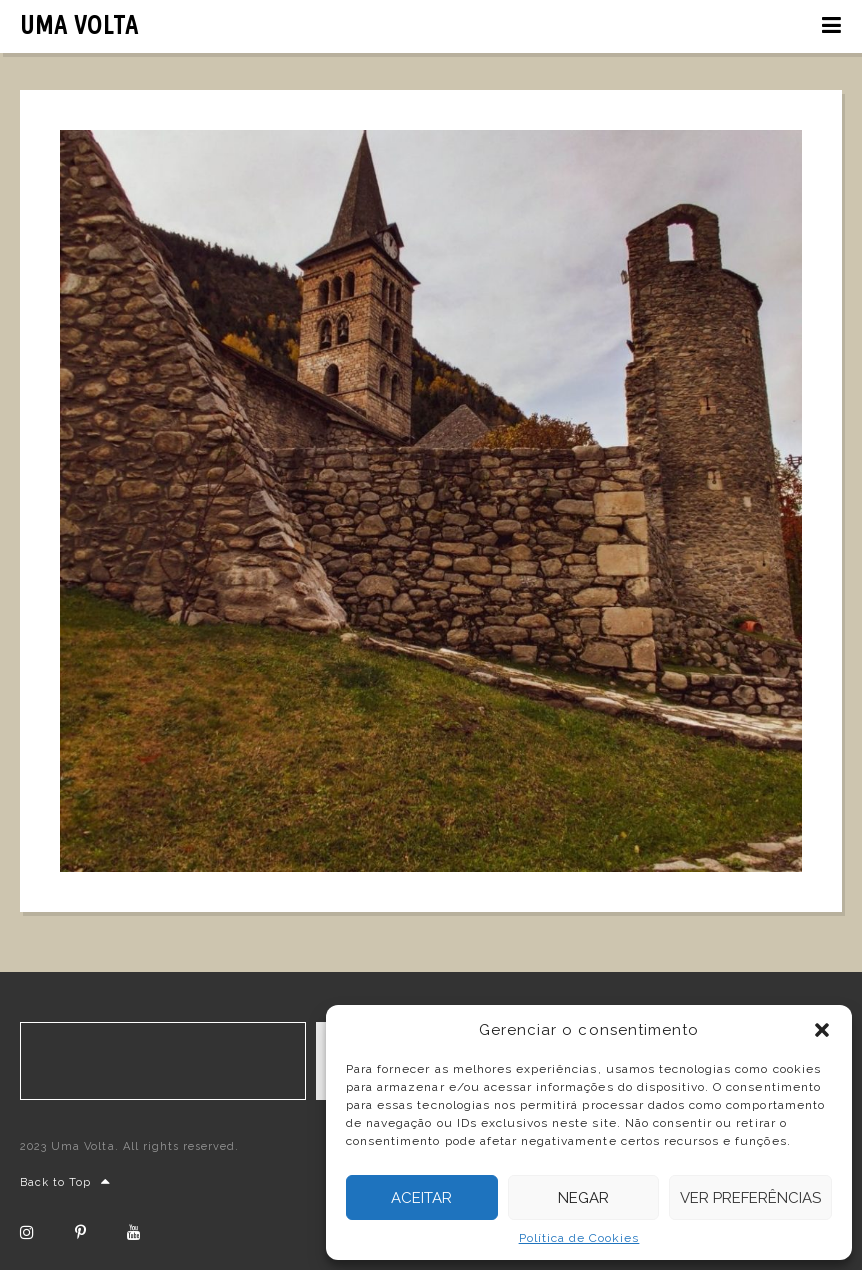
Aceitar (421, 1198)
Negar (583, 1198)
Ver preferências (750, 1198)
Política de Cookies (579, 1238)
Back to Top (66, 1182)
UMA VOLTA (79, 25)
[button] (822, 1030)
